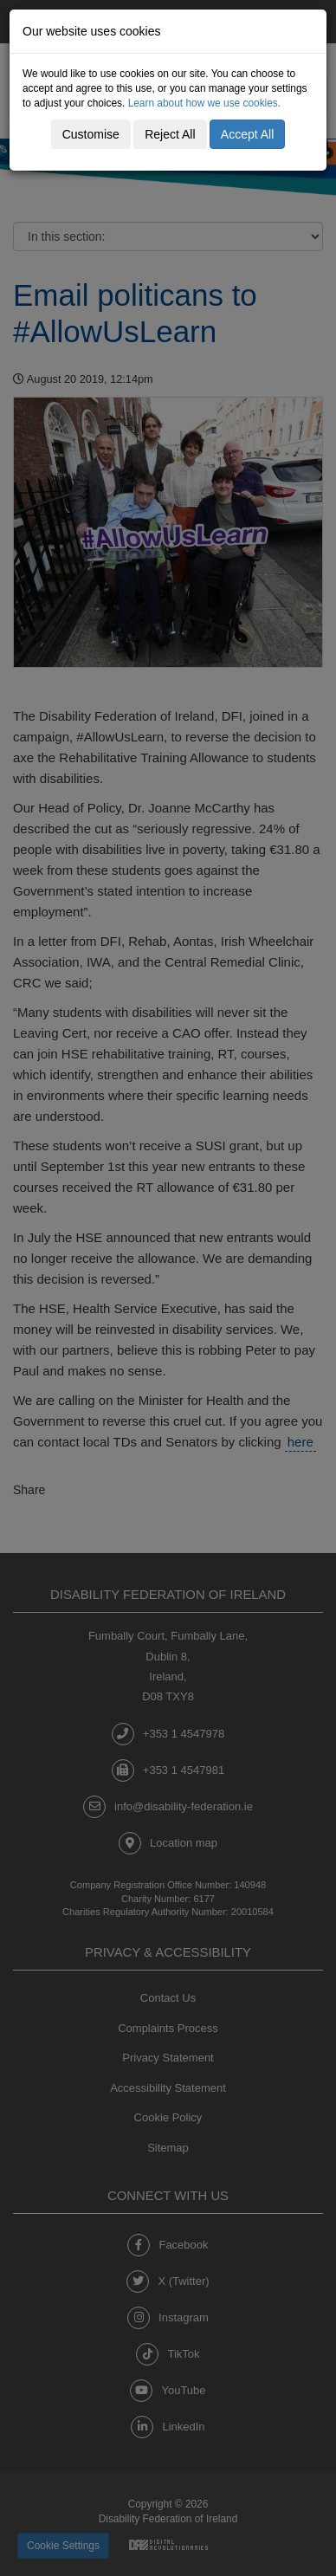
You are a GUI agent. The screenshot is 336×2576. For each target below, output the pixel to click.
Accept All (247, 134)
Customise (91, 134)
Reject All (170, 134)
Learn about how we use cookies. (204, 103)
